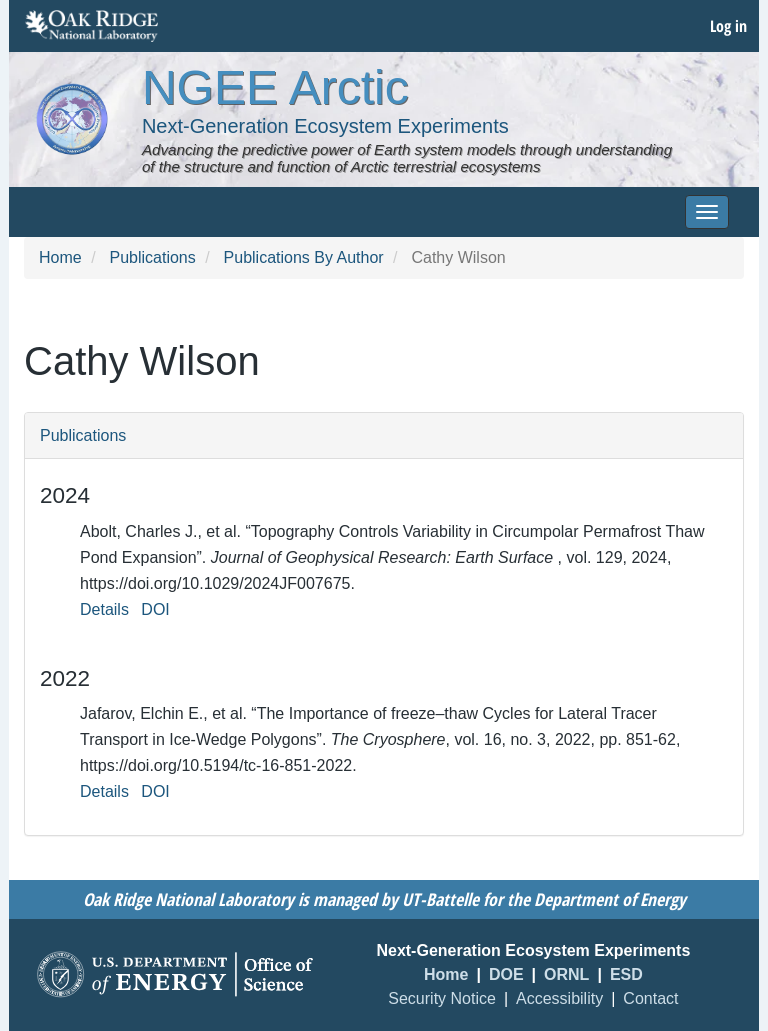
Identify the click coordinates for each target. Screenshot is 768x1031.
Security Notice (442, 998)
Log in (728, 26)
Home (60, 257)
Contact (650, 998)
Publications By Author (304, 257)
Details (104, 609)
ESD (626, 974)
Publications (152, 257)
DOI (155, 609)
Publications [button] (83, 435)
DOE (506, 974)
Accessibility (559, 998)
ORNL (566, 974)
